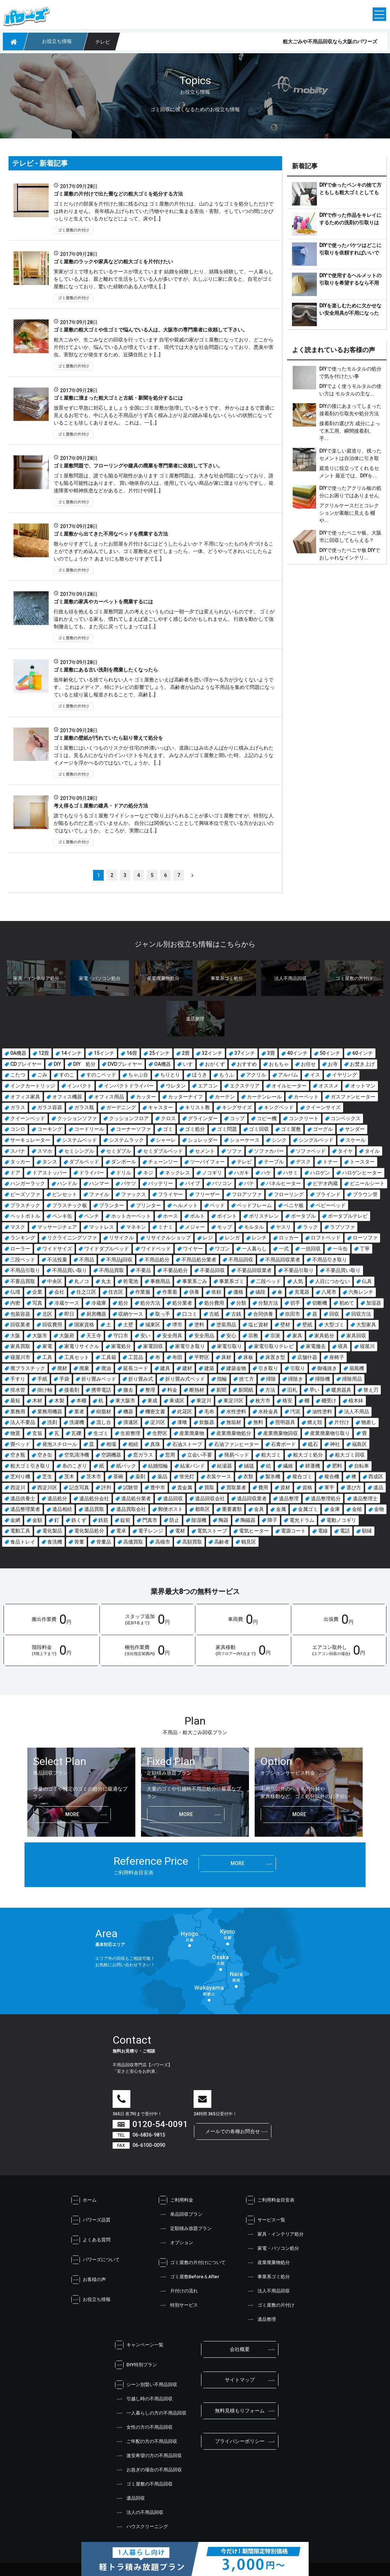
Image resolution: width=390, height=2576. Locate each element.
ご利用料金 (176, 2200)
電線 (323, 1531)
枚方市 (262, 1400)
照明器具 (285, 1422)
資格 (307, 1487)
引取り (297, 1368)
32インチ (212, 1053)
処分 (123, 1303)
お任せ (308, 1064)
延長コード (135, 1368)
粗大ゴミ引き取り (30, 1466)
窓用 (170, 1455)
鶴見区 (248, 1542)
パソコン (222, 1183)
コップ (237, 1118)
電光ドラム (301, 1520)
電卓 (121, 1531)
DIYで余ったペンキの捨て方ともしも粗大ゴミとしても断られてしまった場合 (350, 192)
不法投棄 (57, 1259)
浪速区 (130, 1422)
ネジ (148, 1172)
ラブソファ (342, 1227)
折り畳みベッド (98, 1379)
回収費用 (52, 1324)
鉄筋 (103, 1520)
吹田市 (292, 1314)
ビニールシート (367, 1183)
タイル (372, 1151)
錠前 (125, 1520)
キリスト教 (197, 1107)
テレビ (244, 1161)
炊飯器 (206, 1422)
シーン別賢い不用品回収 (146, 2384)
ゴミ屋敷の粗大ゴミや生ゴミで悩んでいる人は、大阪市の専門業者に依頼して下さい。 (151, 330)
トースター (362, 1161)
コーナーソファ (133, 1129)
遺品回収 (173, 1498)
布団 (177, 1357)
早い (314, 1390)
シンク (279, 1140)
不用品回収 (240, 1259)
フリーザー (207, 1194)
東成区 (176, 1400)
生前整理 (130, 1433)
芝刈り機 (20, 1476)
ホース (170, 1216)
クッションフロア (129, 1118)
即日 (69, 1314)
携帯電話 (101, 1390)
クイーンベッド (27, 1118)
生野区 (159, 1433)
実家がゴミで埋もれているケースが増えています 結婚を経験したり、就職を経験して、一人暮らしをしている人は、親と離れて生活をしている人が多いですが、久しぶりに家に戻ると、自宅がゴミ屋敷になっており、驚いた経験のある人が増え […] (164, 279)
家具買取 (20, 1346)
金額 (37, 1520)
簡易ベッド (236, 1455)
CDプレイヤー (26, 1064)
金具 (259, 1509)
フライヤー (170, 1194)
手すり (17, 1379)
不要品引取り (299, 1270)
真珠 (155, 1444)
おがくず (215, 1064)
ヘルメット (185, 1205)
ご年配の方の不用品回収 (146, 2441)
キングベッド (279, 1107)
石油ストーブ (187, 1444)
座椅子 (336, 1357)
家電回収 (153, 1346)
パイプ (192, 1183)
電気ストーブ (212, 1531)
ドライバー (91, 1172)
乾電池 (130, 1281)
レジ (208, 1237)
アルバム (288, 1075)
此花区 (184, 1411)
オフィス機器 (67, 1097)
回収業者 (20, 1324)
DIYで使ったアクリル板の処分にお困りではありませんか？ (350, 495)
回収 (334, 1314)
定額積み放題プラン (185, 2228)
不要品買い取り (343, 1270)
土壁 (128, 1324)
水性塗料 (236, 1411)
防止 (174, 1520)
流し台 (103, 1422)
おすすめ (247, 1064)
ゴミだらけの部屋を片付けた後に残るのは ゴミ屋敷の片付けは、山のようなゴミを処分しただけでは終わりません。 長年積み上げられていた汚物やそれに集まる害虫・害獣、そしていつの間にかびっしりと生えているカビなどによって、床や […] (164, 211)
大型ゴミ (334, 1324)
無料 (258, 1422)
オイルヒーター (289, 1086)
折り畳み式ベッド (185, 1379)
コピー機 (267, 1118)
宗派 (275, 1335)
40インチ (297, 1053)
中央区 (54, 1281)
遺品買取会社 (131, 1509)
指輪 (222, 1379)
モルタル (254, 1227)
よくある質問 (90, 2240)
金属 (281, 1509)
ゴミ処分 (195, 1129)
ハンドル (67, 1183)
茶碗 (118, 1476)
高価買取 (133, 1542)
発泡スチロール (59, 1444)
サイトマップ (240, 2380)
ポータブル (303, 1216)
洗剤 (52, 1422)
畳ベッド (20, 1444)
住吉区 (115, 1292)
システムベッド (79, 1140)
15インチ (104, 1053)
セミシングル (79, 1151)
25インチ (159, 1053)
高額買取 (192, 1542)
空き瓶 (17, 1455)
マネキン (136, 1227)
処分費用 (214, 1303)
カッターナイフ (185, 1097)
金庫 (335, 1509)
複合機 (331, 1476)
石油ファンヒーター (236, 1444)
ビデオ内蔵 (325, 1183)
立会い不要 (199, 1455)
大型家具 (366, 1324)
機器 (128, 1411)
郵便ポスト (170, 1509)
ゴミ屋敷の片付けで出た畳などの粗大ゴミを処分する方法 (118, 194)
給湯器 (224, 1466)
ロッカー (289, 1237)
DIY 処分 (84, 1064)
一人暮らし (254, 1248)
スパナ (17, 1151)
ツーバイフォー (207, 1161)
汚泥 (295, 1411)
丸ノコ (81, 1281)
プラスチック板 (69, 1205)
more (72, 1814)
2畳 (186, 1053)
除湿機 (198, 1520)
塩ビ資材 (258, 1324)
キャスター (160, 1107)
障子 (272, 1520)
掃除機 (322, 1379)
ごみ (42, 1075)
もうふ (226, 1075)
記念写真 (79, 1487)
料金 (172, 1390)
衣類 (248, 1476)
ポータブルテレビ (348, 1216)
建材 (187, 1368)
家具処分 (324, 1335)
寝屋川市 (20, 1357)
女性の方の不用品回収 (144, 2427)
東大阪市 (125, 1400)
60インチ (362, 1053)
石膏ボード (283, 1444)
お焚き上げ (362, 1064)
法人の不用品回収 (139, 2512)
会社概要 (240, 2349)
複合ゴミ (302, 1476)
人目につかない (332, 1281)
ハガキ (241, 1172)
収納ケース (130, 1314)
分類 (241, 1303)
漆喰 (182, 1422)
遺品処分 (57, 1498)
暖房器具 (341, 1390)
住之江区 (86, 1292)
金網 (15, 1520)
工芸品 (135, 1357)
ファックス (133, 1194)
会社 (59, 1292)
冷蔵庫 (98, 1303)
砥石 (313, 1444)
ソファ (234, 1151)
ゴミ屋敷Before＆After (189, 2277)
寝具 (343, 1346)
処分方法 (150, 1303)
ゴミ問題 (227, 1129)
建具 (165, 1368)
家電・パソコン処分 (272, 2248)
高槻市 (162, 1542)
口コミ (189, 1314)
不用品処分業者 (199, 1259)
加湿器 (373, 1303)
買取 (209, 1487)
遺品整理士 (365, 1498)
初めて (346, 1303)
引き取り (268, 1368)
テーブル (274, 1161)
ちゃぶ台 (138, 1075)
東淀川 (203, 1400)
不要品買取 (22, 1281)
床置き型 (275, 1357)
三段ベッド (22, 1259)
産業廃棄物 (191, 1433)
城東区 (152, 1324)
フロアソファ (247, 1194)
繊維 (288, 1466)
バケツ (128, 1183)
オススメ (328, 1086)
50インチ (330, 1053)
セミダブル (118, 1151)
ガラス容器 (49, 1107)
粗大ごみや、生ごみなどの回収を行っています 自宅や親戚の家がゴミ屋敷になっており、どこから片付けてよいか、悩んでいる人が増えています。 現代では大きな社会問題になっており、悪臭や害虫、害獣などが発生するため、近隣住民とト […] (164, 347)
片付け (341, 1422)
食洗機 (54, 1542)
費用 (263, 1487)
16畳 (131, 1053)
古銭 (236, 1314)
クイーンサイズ (323, 1107)
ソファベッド (311, 1151)
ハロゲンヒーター (362, 1172)
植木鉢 (355, 1400)
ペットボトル (25, 1216)
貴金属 (184, 1487)
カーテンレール (264, 1097)
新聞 (221, 1390)
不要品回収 (212, 1270)
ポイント (227, 1216)
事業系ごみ (194, 1281)
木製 (59, 1400)
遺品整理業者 (25, 1509)
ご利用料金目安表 (270, 2200)
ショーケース (245, 1140)
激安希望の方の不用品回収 (148, 2455)
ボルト (197, 1216)
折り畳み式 (140, 1379)
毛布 (209, 1411)
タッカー (20, 1161)
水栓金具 (268, 1411)
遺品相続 (62, 1509)
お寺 (333, 1064)
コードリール (89, 1129)
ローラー (20, 1248)
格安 (287, 1400)
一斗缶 (340, 1248)
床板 (248, 1357)
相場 (111, 1444)
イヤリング (344, 1075)
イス (315, 1075)
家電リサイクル (81, 1346)
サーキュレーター (30, 1140)
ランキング (22, 1237)
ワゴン (222, 1248)
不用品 (86, 1259)
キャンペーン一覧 (139, 2345)
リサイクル (121, 1237)
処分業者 (182, 1303)
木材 (37, 1400)
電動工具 (20, 1531)
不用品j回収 (119, 1259)
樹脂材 (103, 1411)
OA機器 (162, 1064)
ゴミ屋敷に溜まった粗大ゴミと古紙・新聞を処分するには (118, 398)
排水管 (17, 1390)
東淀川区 (233, 1400)
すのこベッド (101, 1075)
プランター (111, 1205)
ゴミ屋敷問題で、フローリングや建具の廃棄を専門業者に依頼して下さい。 (138, 465)
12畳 (43, 1053)
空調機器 (111, 1455)
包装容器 (20, 1314)
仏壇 (15, 1292)
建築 (209, 1368)
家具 (297, 1335)
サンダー (355, 1129)
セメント (205, 1151)
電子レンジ (150, 1531)
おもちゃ (279, 1064)
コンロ (17, 1129)
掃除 (271, 1379)
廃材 (62, 1368)
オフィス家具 (25, 1097)
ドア (15, 1172)
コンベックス (346, 1118)
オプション (176, 2242)
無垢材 (233, 1422)
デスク (303, 1161)
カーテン (225, 1097)
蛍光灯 (186, 1476)
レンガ (232, 1237)
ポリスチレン (264, 1216)
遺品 (378, 1487)
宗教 (253, 1335)
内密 (15, 1303)
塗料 (199, 1324)
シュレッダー (203, 1140)
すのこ (66, 1075)
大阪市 (39, 1335)
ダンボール (123, 1161)
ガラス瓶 (84, 1107)
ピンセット (64, 1194)
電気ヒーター (254, 1531)
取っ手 (162, 1314)
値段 (260, 1292)
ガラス (17, 1107)
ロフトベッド (326, 1237)
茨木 (69, 1476)
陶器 (223, 1520)
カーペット (306, 1097)
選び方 (353, 1487)
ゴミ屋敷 (291, 1129)
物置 (15, 1433)
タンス (49, 1161)
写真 (37, 1303)
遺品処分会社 (94, 1498)
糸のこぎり (74, 1466)
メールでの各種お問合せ (232, 2131)
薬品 (162, 1476)
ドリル (123, 1172)
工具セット (76, 1357)
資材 (285, 1487)
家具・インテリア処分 (275, 2234)
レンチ (259, 1237)
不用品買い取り (69, 1270)
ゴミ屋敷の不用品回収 (144, 2484)
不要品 (143, 1270)
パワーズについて (95, 2260)
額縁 (367, 1531)
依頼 (216, 1292)
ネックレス (177, 1172)
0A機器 (18, 1053)
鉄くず (78, 1520)
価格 (238, 1292)
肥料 (337, 1466)
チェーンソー (163, 1161)
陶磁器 (247, 1520)
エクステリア (245, 1086)
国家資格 (84, 1324)
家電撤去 (316, 1346)
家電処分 (121, 1346)
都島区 (202, 1509)
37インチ (244, 1053)
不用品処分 (157, 1259)
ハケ (266, 1172)
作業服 (142, 1292)
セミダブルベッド (163, 1151)
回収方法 (361, 1314)
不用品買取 (111, 1270)
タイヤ (345, 1151)
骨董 (79, 1542)
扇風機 (356, 1368)
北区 (47, 1314)
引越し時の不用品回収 (144, 2399)
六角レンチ (360, 1292)
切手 (295, 1303)
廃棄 (84, 1368)
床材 (226, 1357)
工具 (47, 1357)
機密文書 (155, 1411)
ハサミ (290, 1172)
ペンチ (91, 1216)
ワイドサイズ (57, 1248)
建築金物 (236, 1368)
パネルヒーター (283, 1183)
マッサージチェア (57, 1227)
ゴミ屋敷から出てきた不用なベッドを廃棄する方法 (111, 534)
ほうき (199, 1075)
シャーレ (166, 1140)
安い (145, 1335)
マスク (17, 1227)
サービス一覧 (265, 2220)
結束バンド (192, 1466)
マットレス (101, 1227)
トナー (330, 1161)
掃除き (295, 1379)
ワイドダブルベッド (106, 1248)
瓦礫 (76, 1433)
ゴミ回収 (259, 1129)
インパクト (79, 1086)
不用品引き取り (329, 1259)
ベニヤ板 (294, 1205)
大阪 (15, 1335)
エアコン (208, 1086)
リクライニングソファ (72, 1237)
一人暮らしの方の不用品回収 (150, 2413)
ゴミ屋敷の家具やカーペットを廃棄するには (103, 601)
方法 (270, 1390)
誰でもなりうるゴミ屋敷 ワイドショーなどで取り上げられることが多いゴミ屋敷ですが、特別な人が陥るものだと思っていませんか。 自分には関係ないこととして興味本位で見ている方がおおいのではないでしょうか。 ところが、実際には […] (164, 823)
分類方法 (268, 1303)
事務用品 (160, 1281)
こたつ (17, 1075)
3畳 (271, 1053)
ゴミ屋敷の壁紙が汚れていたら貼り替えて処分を (108, 738)
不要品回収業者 (254, 1270)
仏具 (367, 1281)
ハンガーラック (27, 1183)
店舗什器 (307, 1357)
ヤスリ (283, 1227)
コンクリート (304, 1118)
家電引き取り (190, 1346)
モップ (224, 1227)
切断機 (319, 1303)
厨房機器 (96, 1314)
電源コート (293, 1531)
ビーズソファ (25, 1194)
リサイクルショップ (168, 1237)
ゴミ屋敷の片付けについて (192, 2262)
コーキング (49, 1129)
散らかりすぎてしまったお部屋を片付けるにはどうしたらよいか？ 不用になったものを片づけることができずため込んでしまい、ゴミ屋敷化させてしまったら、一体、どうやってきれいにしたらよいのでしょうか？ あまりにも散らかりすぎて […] (164, 551)
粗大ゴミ (271, 1455)
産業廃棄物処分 (233, 1433)
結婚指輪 (158, 1466)
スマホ (44, 1151)
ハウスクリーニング (141, 2526)
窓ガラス (143, 1455)
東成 (152, 1400)
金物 (379, 1509)
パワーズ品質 (90, 2220)
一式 (284, 1248)
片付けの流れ (178, 2291)
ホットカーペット (131, 1216)
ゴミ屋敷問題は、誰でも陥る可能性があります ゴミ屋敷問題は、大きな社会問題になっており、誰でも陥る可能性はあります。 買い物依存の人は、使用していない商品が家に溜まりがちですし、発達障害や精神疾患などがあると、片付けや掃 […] (164, 483)
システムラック (126, 1140)
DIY (57, 1064)
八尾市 (328, 1292)
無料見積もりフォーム (240, 2410)
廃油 (106, 1368)
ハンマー (99, 1183)
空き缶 (44, 1455)
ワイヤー (193, 1248)
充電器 (301, 1292)
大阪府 (66, 1335)
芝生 (47, 1476)
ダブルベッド (84, 1161)
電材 (180, 1531)
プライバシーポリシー (240, 2441)
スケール (355, 1140)
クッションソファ (77, 1118)
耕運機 (312, 1466)
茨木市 (93, 1476)
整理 (150, 1390)
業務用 (17, 1411)
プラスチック (25, 1205)
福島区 (359, 1444)
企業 (37, 1292)
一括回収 (311, 1248)
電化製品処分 (89, 1531)
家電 (47, 1346)
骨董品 (103, 1542)
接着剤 (71, 1390)
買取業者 (236, 1487)
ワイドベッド (156, 1248)
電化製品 (52, 1531)
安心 (231, 1335)
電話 (345, 1531)
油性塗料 (322, 1411)
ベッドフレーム (254, 1205)
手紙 (42, 1379)
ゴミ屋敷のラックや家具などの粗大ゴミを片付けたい (113, 261)
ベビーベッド (331, 1205)
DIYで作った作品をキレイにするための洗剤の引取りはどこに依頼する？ (350, 222)
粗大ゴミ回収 (350, 1455)
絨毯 (249, 1466)
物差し (368, 1422)
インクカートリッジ (32, 1086)
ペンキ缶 (62, 1216)
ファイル (99, 1194)
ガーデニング (121, 1107)
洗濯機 (76, 1422)
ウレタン (176, 1086)
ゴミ (168, 1129)
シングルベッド (316, 1140)
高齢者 (221, 1542)
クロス (168, 1118)
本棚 (81, 1400)
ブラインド (328, 1194)
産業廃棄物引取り (330, 1433)
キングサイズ (237, 1107)
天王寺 (93, 1335)
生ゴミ (100, 1433)
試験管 (130, 1487)
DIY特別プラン (136, 2365)
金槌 (357, 1509)
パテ (249, 1183)
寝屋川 (367, 1346)
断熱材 (196, 1390)
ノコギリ (212, 1172)
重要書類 (232, 1509)
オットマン (363, 1086)
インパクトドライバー (129, 1086)
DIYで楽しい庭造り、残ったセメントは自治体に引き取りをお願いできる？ (350, 458)
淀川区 (157, 1422)
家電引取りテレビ (274, 1346)
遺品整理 (289, 1498)
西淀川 (17, 1487)
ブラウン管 (365, 1194)
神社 (335, 1444)
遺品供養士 (22, 1498)
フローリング (289, 1194)
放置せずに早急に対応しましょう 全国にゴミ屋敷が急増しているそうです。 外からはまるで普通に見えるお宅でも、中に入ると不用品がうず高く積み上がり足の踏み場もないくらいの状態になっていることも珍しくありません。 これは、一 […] (164, 415)
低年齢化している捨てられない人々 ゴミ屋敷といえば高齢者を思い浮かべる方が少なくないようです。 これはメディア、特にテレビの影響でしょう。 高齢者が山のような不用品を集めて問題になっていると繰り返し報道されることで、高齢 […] (164, 687)
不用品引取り (25, 1270)
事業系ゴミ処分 (268, 2277)
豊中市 (157, 1487)
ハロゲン (320, 1172)
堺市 (177, 1324)
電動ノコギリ (341, 1520)
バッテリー (160, 1183)
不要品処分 (175, 1270)
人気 (298, 1281)
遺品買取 (94, 1509)
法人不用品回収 (268, 2291)
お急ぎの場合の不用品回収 (148, 2470)
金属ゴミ (308, 1509)
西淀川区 (47, 1487)
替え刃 (370, 1390)
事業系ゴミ (231, 1281)
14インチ (71, 1053)
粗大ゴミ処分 (308, 1455)
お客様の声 (88, 2279)
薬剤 (140, 1476)
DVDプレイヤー (125, 1064)
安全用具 (172, 1335)
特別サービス (178, 2305)
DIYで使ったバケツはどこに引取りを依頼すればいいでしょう (350, 252)
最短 (15, 1400)
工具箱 (108, 1357)
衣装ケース (218, 1476)
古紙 (214, 1314)
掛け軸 (44, 1390)
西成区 (375, 1476)
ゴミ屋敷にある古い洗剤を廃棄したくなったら (106, 670)
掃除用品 (352, 1379)
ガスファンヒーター (353, 1097)
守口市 (120, 1335)
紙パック (126, 1466)
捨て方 (246, 1379)
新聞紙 (245, 1390)
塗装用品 (226, 1324)
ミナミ (165, 1227)
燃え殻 (314, 1422)
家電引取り (229, 1346)
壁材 (285, 1324)
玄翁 (37, 1433)
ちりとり (170, 1075)
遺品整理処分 (326, 1498)
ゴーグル (323, 1129)
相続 (133, 1444)
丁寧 (365, 1248)
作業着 (169, 1292)
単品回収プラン (180, 2214)
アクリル (256, 1075)
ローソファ (365, 1237)
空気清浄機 (76, 1455)
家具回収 (356, 1335)
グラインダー (203, 1118)
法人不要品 (22, 1422)
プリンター (148, 1205)
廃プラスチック (27, 1368)
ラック (310, 1227)
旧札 (292, 1390)
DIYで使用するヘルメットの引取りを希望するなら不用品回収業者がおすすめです (350, 283)
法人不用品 (356, 1411)
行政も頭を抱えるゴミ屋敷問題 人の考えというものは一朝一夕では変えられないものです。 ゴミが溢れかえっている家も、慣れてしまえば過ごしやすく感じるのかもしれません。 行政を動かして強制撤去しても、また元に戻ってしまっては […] (164, 619)
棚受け (328, 1400)
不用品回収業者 (282, 1259)
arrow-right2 (192, 875)
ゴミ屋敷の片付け (74, 230)
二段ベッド (268, 1281)
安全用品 (204, 1335)
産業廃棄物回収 (280, 1433)
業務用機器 (49, 1411)
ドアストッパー (49, 1172)
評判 (106, 1487)
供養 (194, 1292)
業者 (79, 1411)
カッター (146, 1097)
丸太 (106, 1281)
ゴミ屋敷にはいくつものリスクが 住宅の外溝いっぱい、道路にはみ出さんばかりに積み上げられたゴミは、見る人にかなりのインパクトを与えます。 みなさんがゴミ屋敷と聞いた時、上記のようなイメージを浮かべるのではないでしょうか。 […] (164, 755)
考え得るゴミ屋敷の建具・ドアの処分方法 (101, 806)
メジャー (195, 1227)
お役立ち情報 (90, 2299)
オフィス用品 (109, 1097)
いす (188, 1064)
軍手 (329, 1487)
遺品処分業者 (136, 1498)
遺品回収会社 (210, 1498)
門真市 (149, 1520)
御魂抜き (327, 1368)
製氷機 (272, 1476)
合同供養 (263, 1314)
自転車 (361, 1466)
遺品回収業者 (252, 1498)
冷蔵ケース (66, 1303)
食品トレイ (22, 1542)
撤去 (128, 1390)
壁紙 (307, 1324)
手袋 (64, 1379)
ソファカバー (269, 1151)
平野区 (201, 1357)
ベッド (217, 1205)
